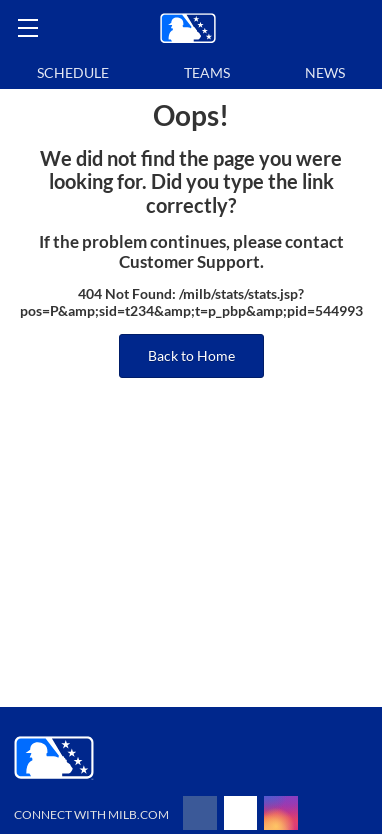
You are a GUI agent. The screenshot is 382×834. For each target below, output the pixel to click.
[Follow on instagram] (281, 813)
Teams (207, 72)
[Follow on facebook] (200, 813)
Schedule (73, 72)
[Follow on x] (241, 813)
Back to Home (191, 355)
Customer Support (189, 262)
